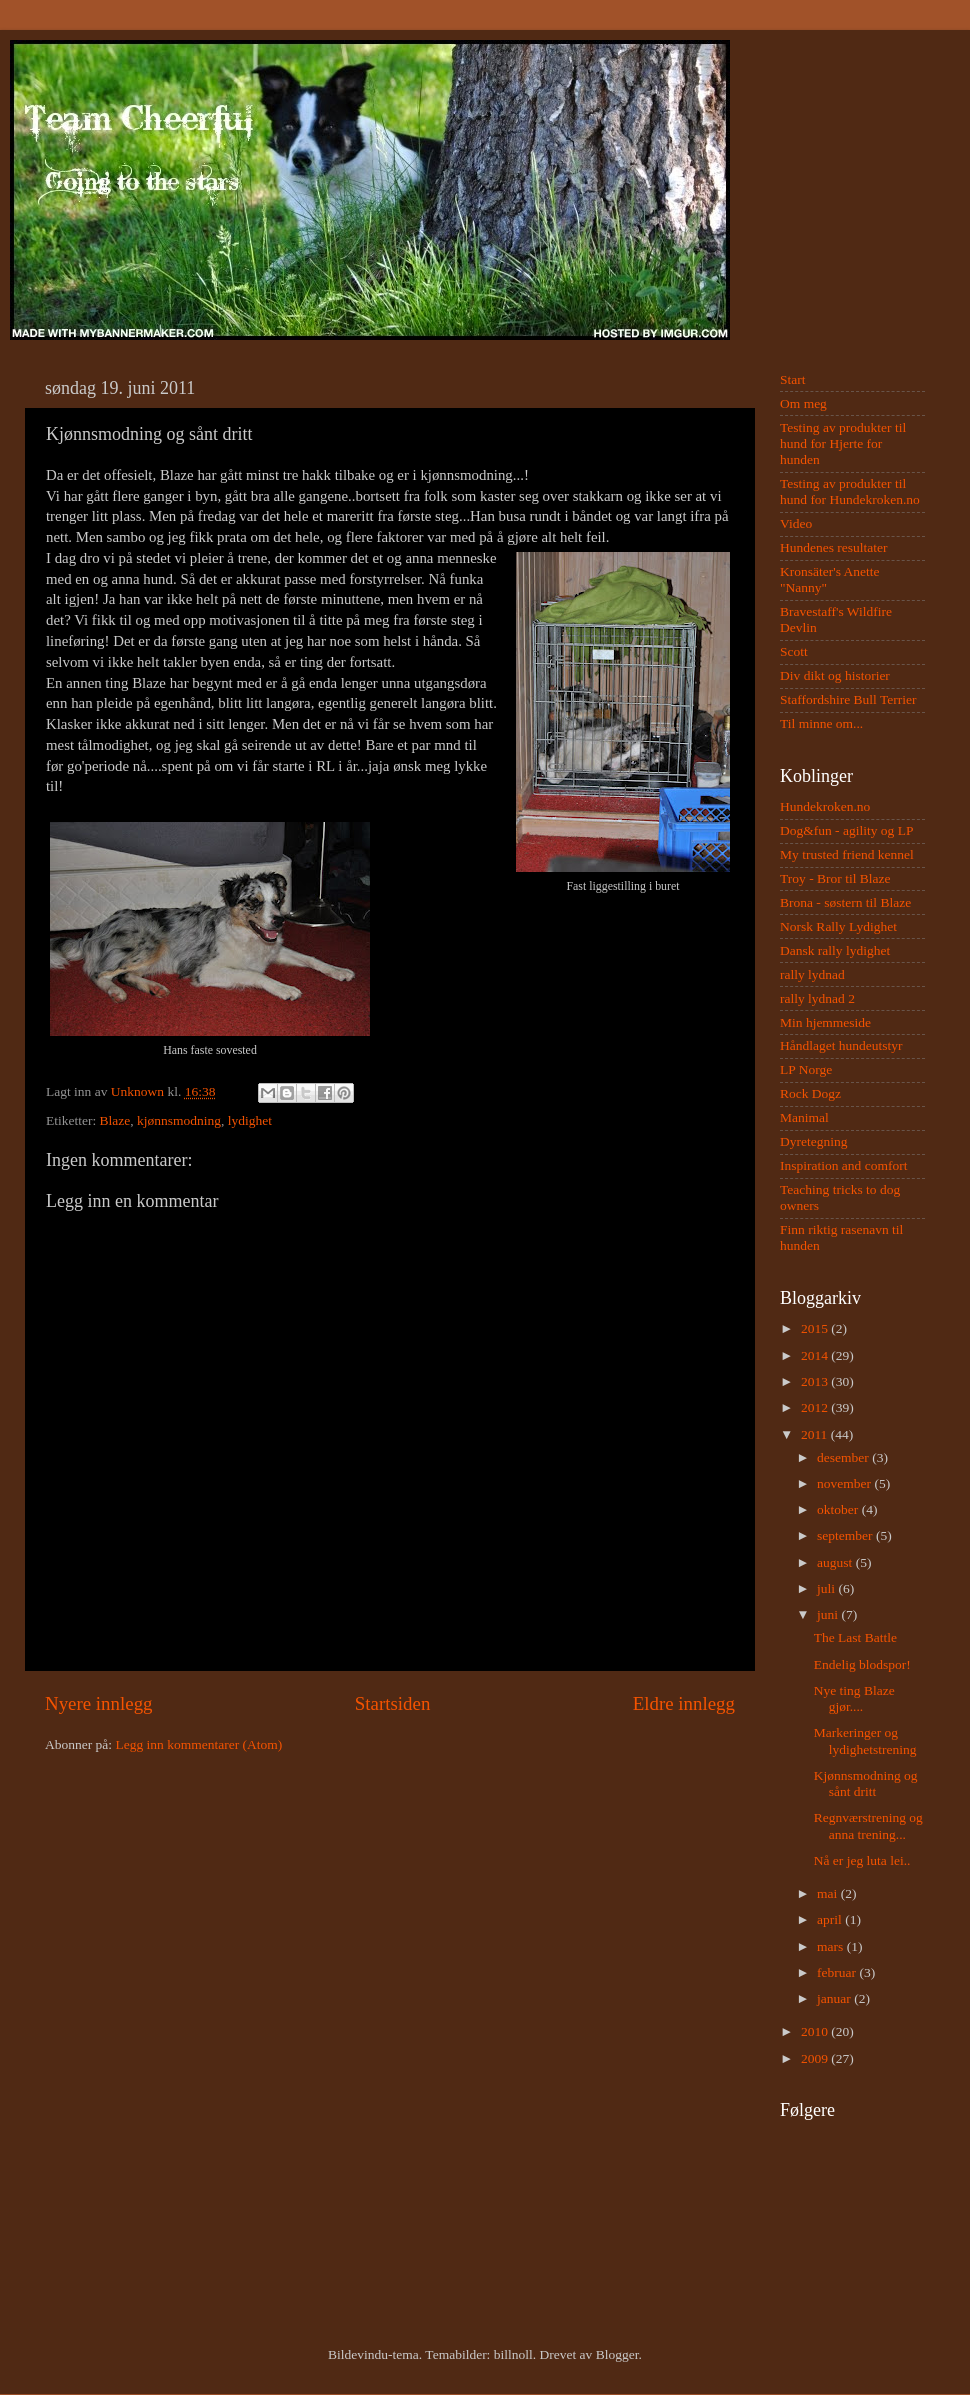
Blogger (617, 2354)
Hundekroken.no (825, 806)
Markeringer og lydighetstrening (865, 1740)
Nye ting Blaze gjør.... (854, 1698)
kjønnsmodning (179, 1120)
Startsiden (393, 1703)
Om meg (803, 403)
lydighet (250, 1120)
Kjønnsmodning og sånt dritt (866, 1783)
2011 (816, 1434)
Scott (794, 651)
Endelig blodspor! (862, 1664)
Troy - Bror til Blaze (835, 878)
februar (838, 1972)
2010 (816, 2031)
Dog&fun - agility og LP (847, 830)
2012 (816, 1407)
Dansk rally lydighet (835, 950)
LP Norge (806, 1069)
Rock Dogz (810, 1093)
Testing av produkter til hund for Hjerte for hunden (843, 443)
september (846, 1535)
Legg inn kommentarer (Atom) (198, 1744)
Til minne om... (821, 723)
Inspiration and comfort (843, 1165)
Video (796, 523)
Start (793, 379)
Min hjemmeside (825, 1022)
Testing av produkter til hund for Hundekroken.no (850, 491)
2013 (816, 1381)
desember (844, 1457)
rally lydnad (812, 974)
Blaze (115, 1120)
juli (827, 1588)
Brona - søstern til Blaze (845, 902)
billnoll (513, 2354)
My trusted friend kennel (847, 854)
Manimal (804, 1117)
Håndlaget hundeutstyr (841, 1045)
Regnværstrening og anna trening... (868, 1825)
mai (829, 1893)
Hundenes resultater (834, 547)
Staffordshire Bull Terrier (848, 699)
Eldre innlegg (684, 1703)
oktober (839, 1509)
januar (835, 1998)
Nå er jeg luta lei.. (862, 1860)
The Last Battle (855, 1637)
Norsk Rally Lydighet (838, 926)
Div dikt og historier (835, 675)
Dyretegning (813, 1141)
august (836, 1562)
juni (829, 1614)
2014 (816, 1355)
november (845, 1483)
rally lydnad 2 (817, 998)
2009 (816, 2058)
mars (832, 1946)
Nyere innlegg (99, 1703)
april (831, 1919)
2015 (816, 1328)
